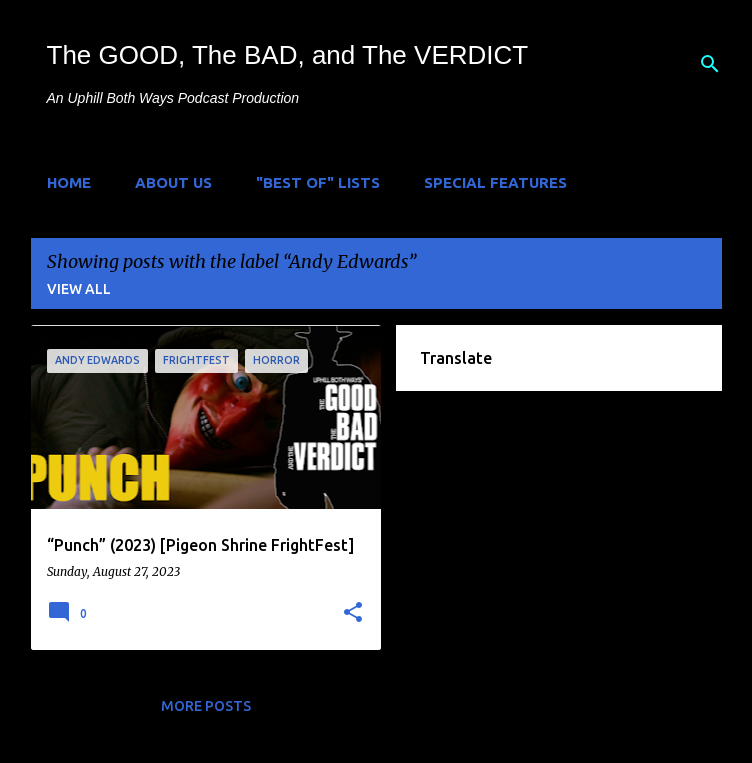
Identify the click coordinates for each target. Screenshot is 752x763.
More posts (206, 706)
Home (69, 182)
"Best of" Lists (318, 182)
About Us (173, 182)
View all (79, 289)
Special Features (495, 182)
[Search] (710, 64)
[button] (353, 613)
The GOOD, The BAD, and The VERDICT (288, 55)
